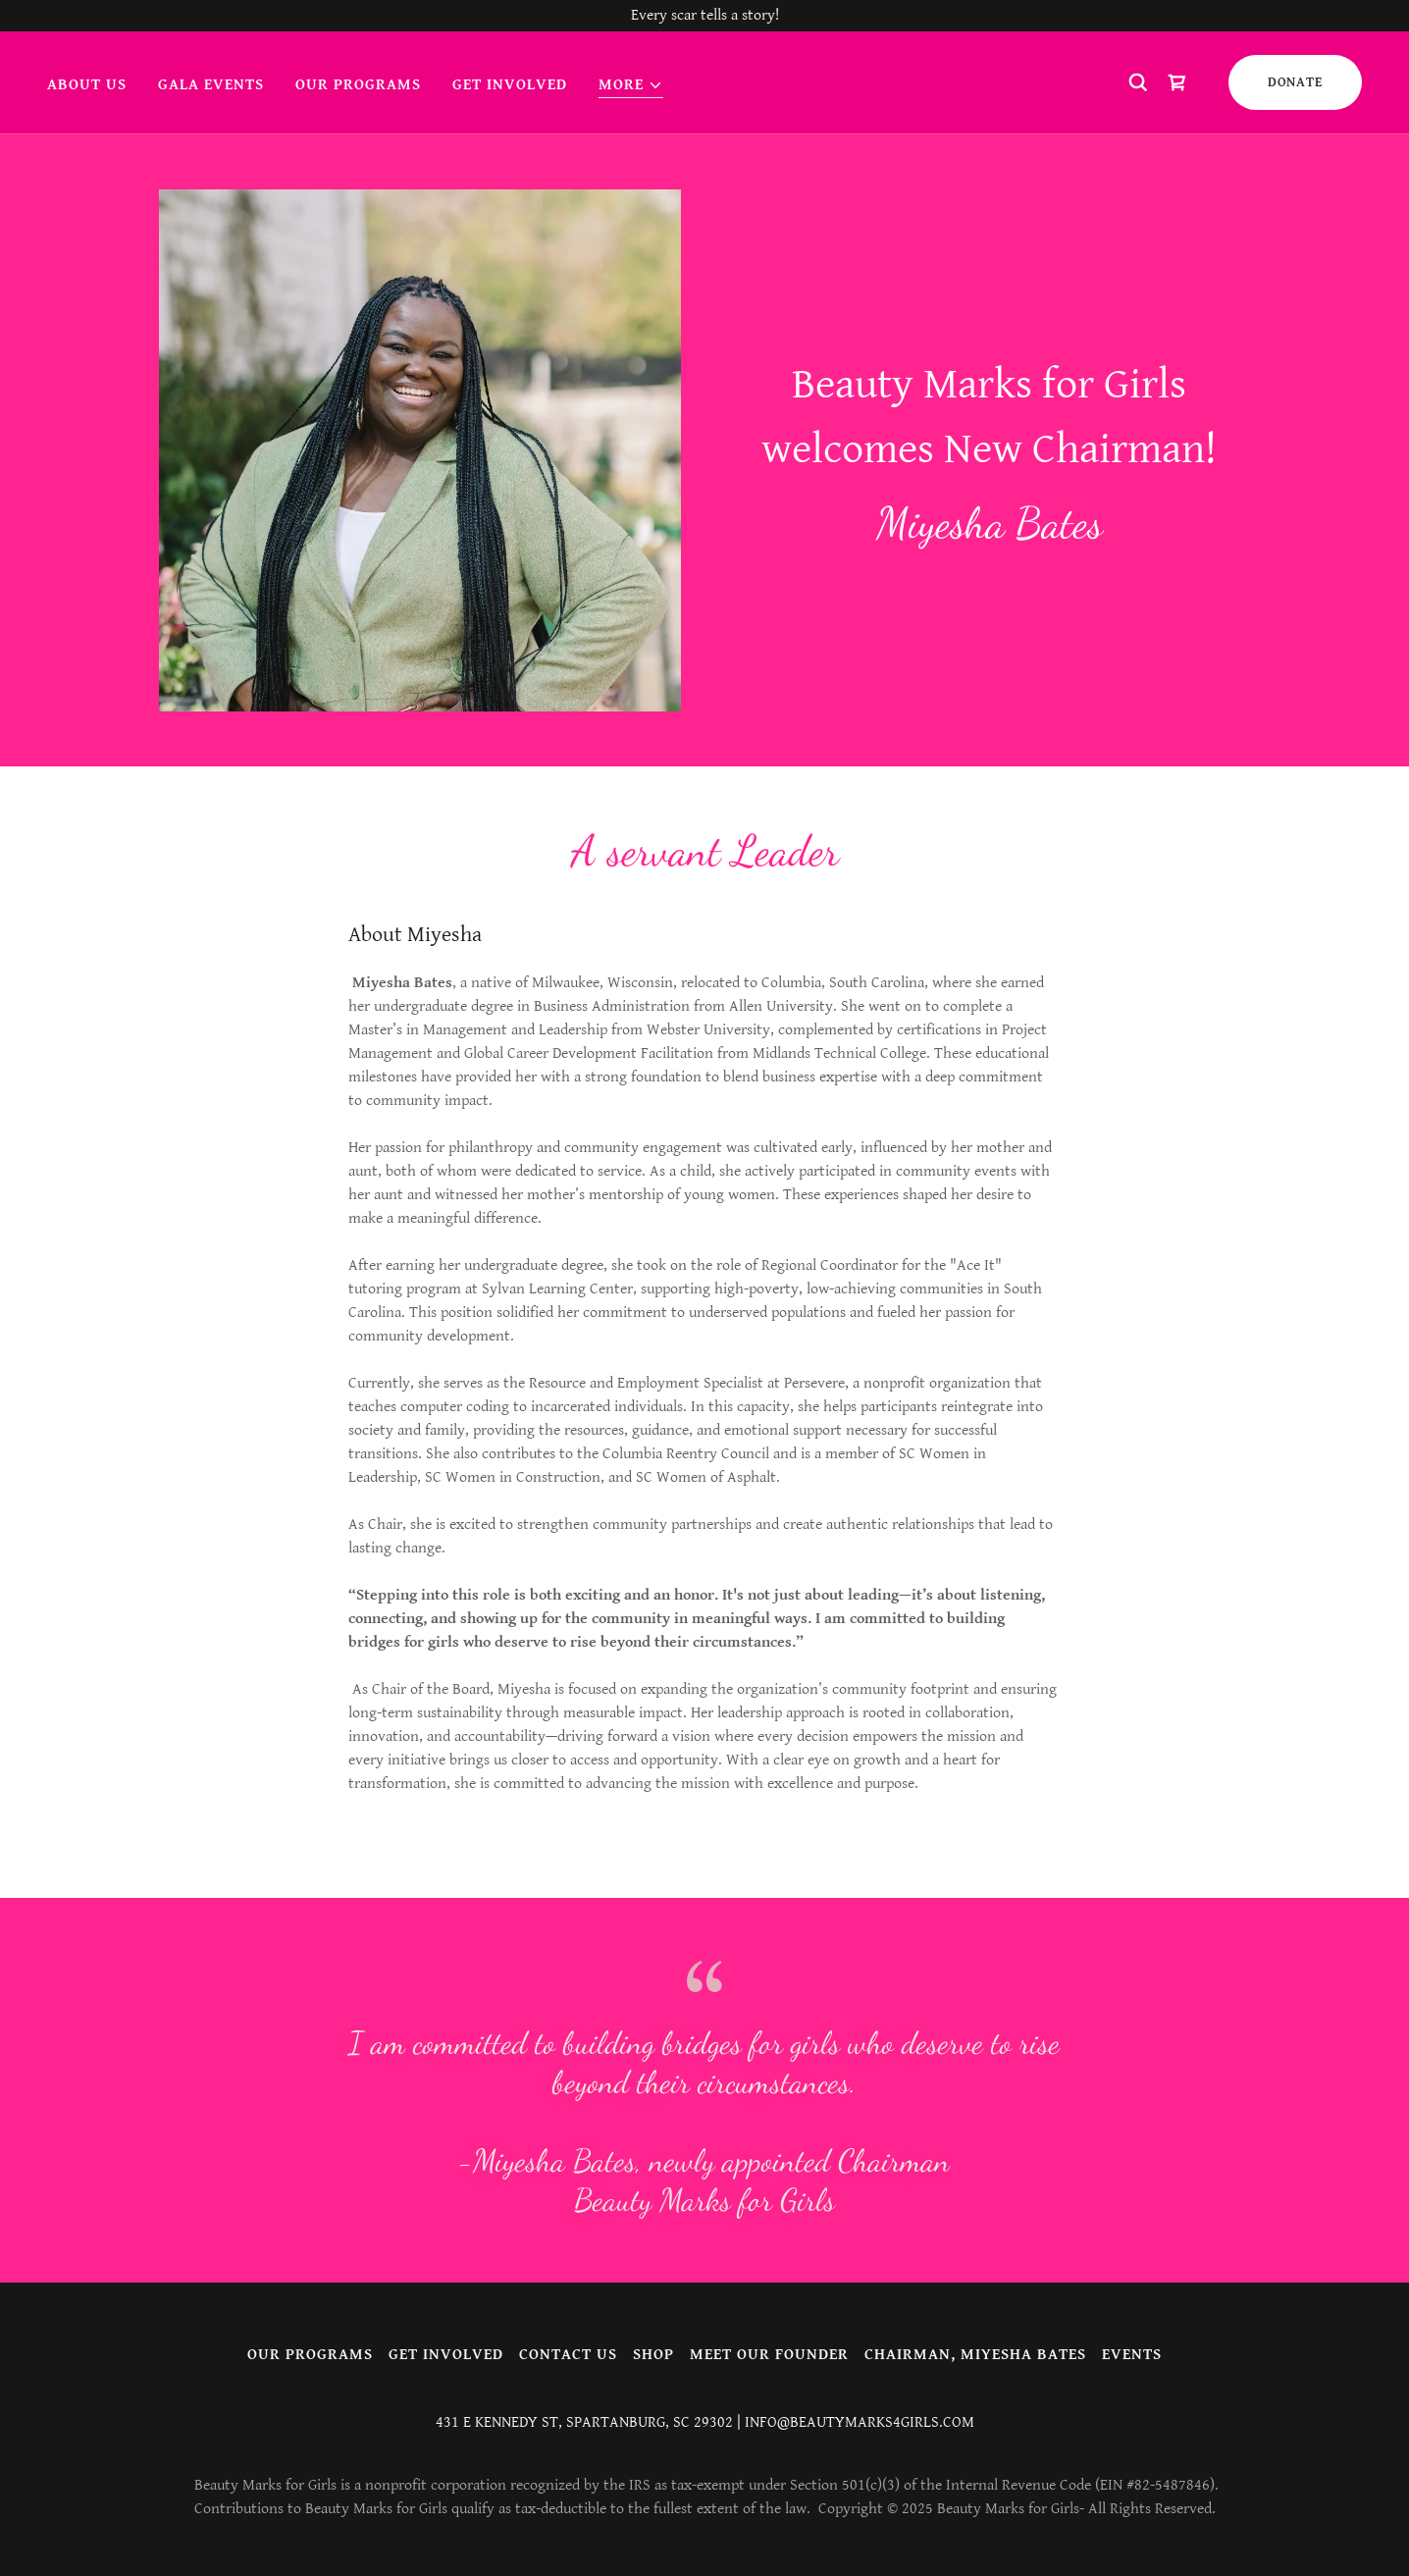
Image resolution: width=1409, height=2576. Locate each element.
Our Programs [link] (358, 85)
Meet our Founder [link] (769, 2354)
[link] (1177, 82)
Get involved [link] (509, 85)
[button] (631, 86)
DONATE (1295, 82)
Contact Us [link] (568, 2354)
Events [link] (1132, 2354)
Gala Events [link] (211, 85)
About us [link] (87, 85)
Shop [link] (653, 2354)
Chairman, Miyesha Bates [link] (975, 2354)
